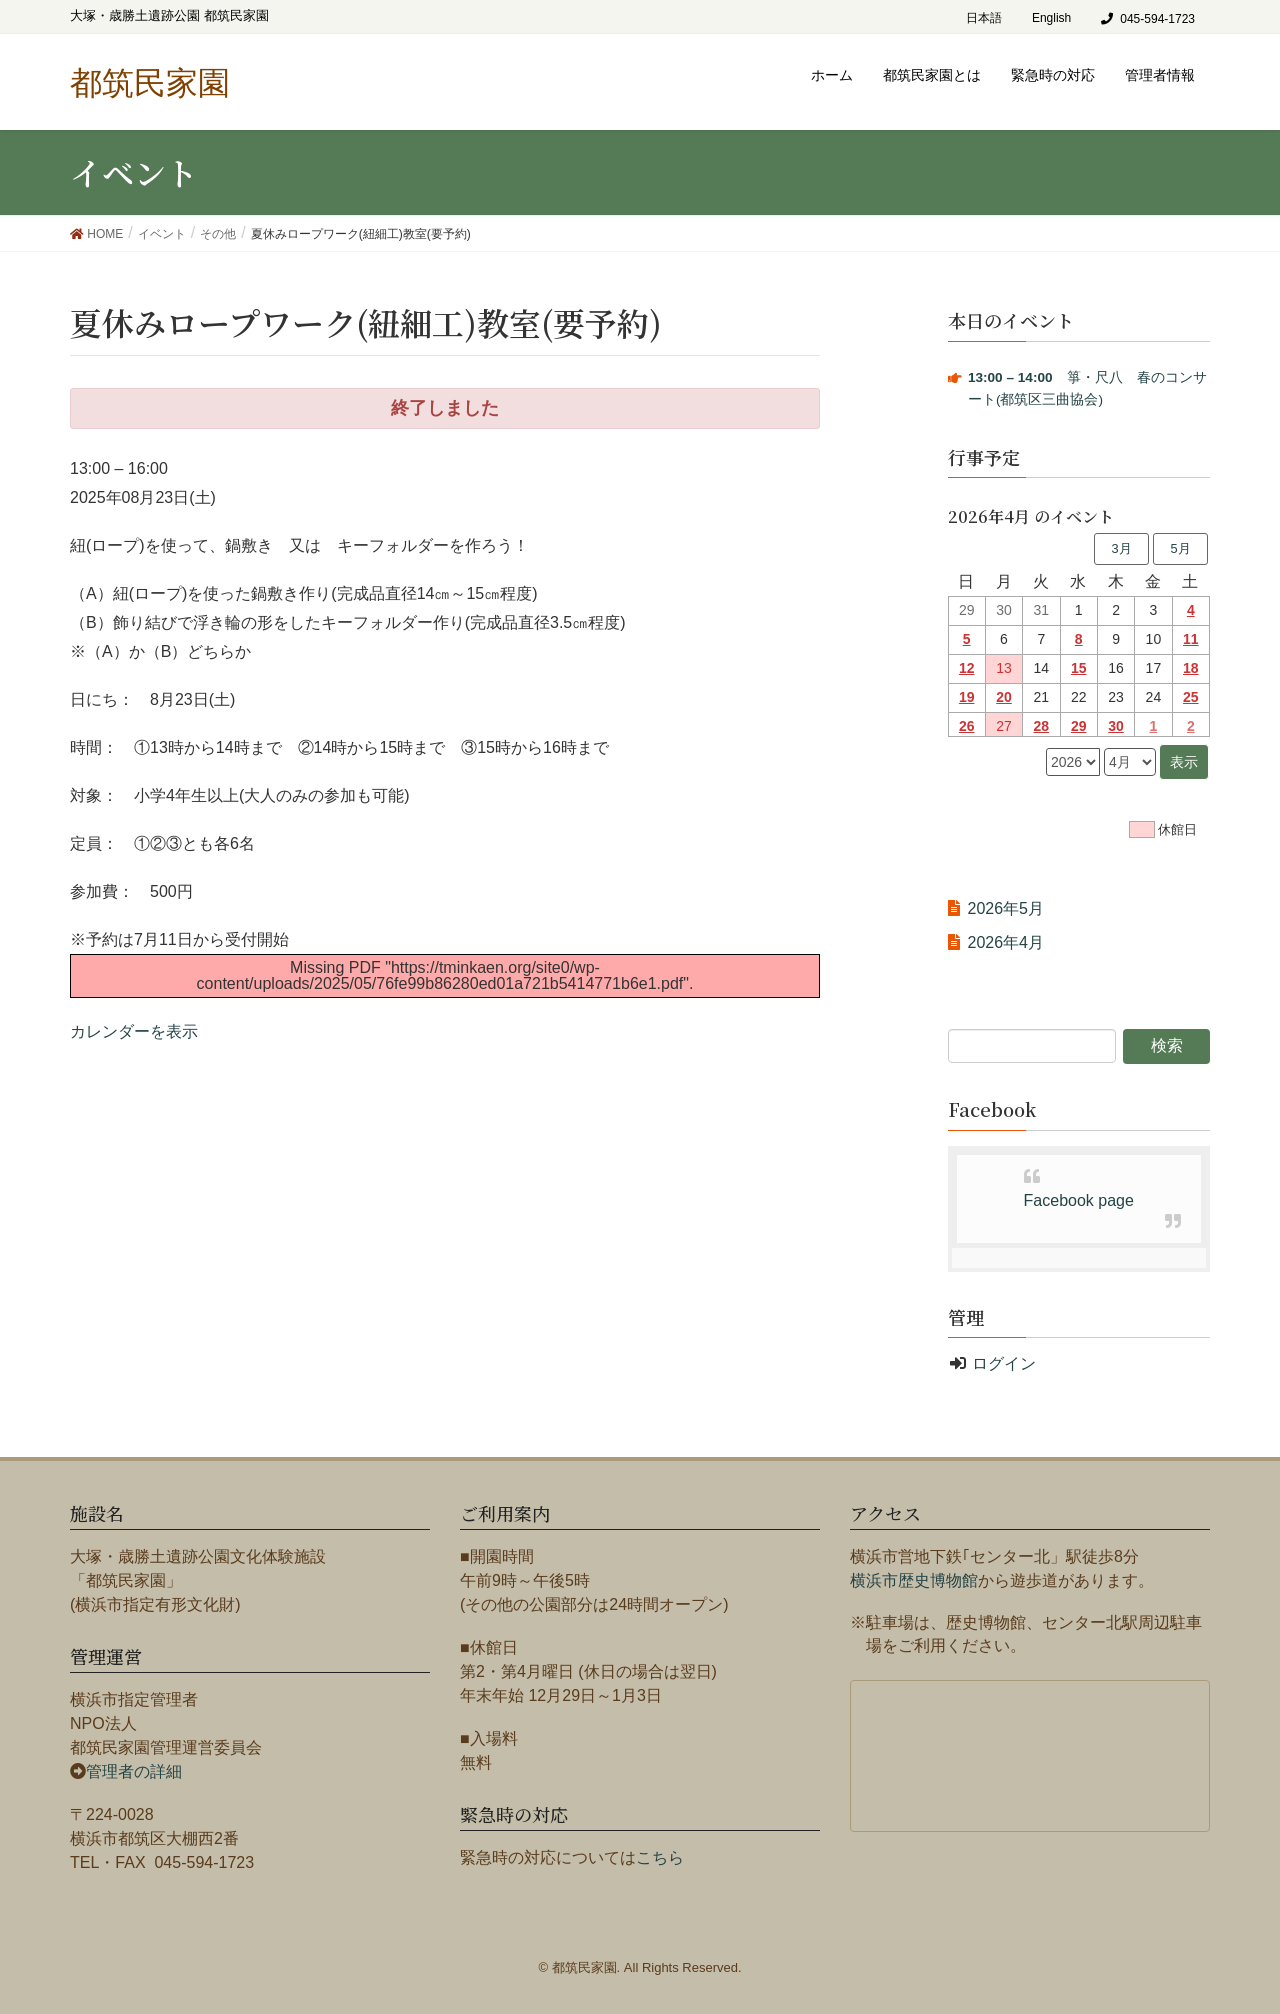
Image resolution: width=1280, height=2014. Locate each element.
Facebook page (1079, 1200)
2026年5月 (1006, 908)
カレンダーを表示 (134, 1031)
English (1051, 18)
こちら (660, 1857)
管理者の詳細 (134, 1771)
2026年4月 (1006, 942)
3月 (1121, 548)
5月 (1180, 548)
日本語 (984, 18)
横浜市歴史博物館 (914, 1580)
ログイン (1004, 1363)
